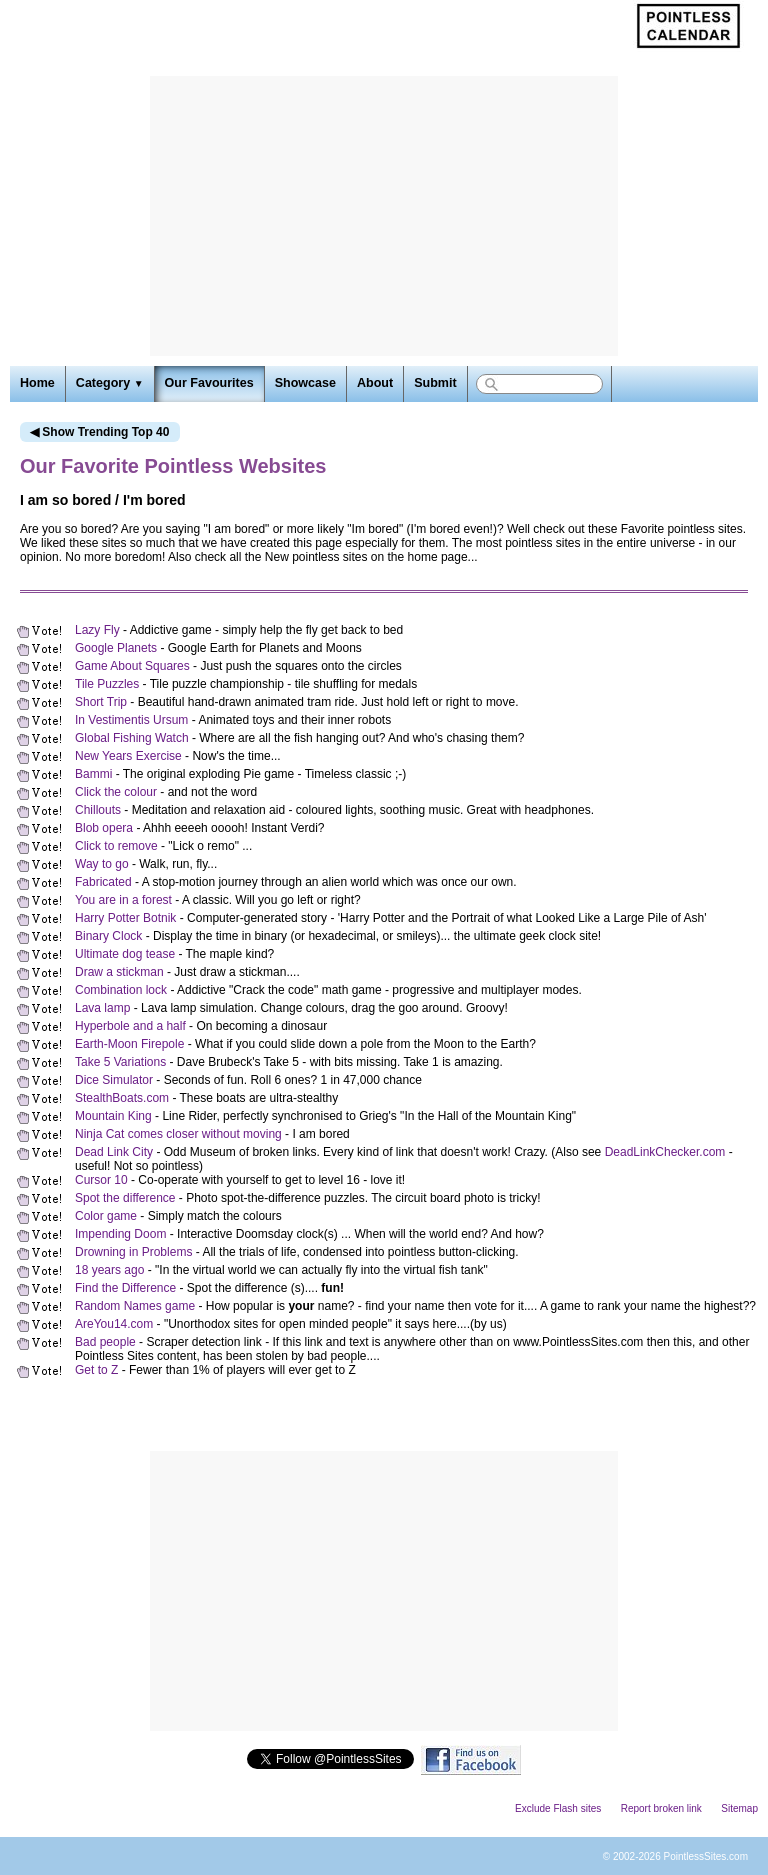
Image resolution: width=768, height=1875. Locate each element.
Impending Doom (120, 1234)
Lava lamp (102, 1008)
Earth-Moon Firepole (129, 1044)
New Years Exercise (128, 756)
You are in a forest (123, 900)
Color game (106, 1216)
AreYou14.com (114, 1324)
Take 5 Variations (120, 1062)
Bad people (105, 1342)
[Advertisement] (384, 216)
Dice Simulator (114, 1080)
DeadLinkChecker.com (665, 1152)
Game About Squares (132, 666)
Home (37, 383)
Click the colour (116, 792)
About (375, 383)
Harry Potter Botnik (125, 918)
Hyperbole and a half (130, 1026)
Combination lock (121, 990)
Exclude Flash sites (558, 1808)
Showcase (305, 383)
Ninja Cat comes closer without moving (178, 1134)
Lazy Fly (97, 630)
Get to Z (96, 1370)
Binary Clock (108, 936)
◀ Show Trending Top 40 (99, 432)
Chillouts (98, 810)
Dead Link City (114, 1152)
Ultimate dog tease (125, 954)
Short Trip (101, 702)
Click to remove (116, 846)
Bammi (93, 774)
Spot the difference (125, 1198)
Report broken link (661, 1808)
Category (110, 383)
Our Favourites (209, 383)
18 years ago (109, 1270)
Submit (435, 383)
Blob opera (104, 828)
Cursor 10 (101, 1180)
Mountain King (113, 1116)
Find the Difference (125, 1288)
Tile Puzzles (107, 684)
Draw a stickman (119, 972)
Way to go (102, 864)
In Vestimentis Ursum (131, 720)
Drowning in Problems (133, 1252)
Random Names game (135, 1306)
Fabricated (103, 882)
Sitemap (739, 1808)
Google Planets (116, 648)
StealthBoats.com (122, 1098)
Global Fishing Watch (132, 738)
